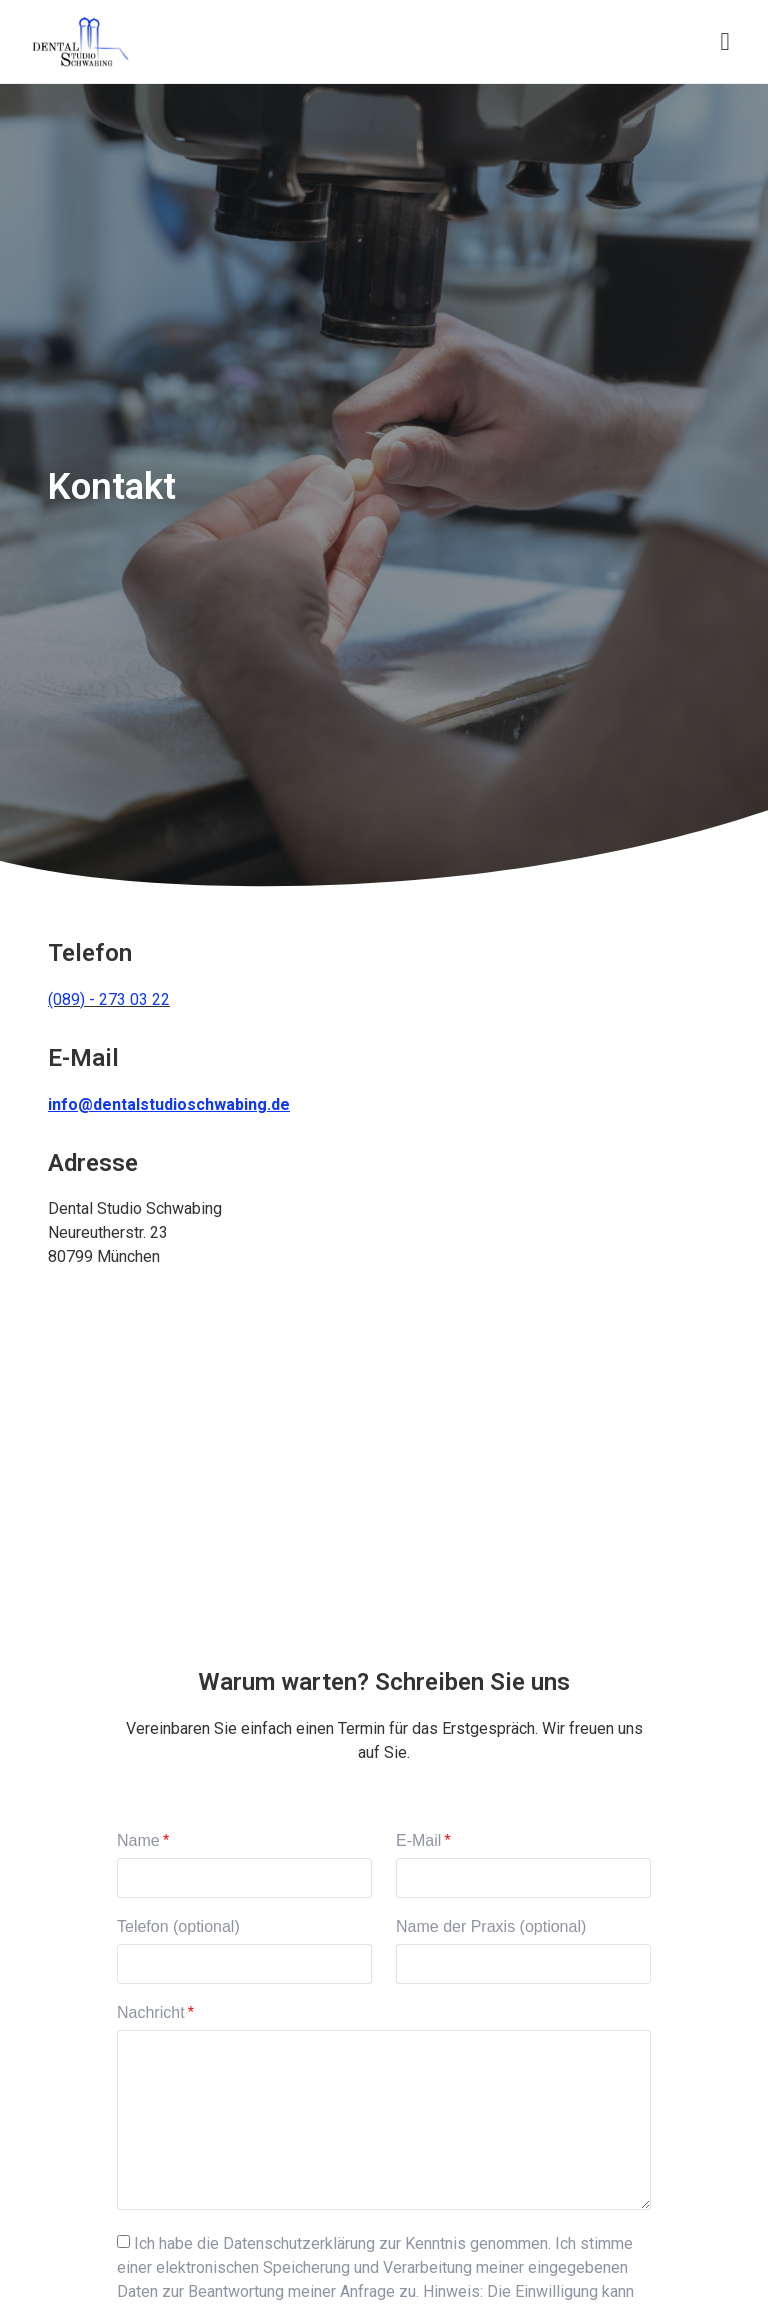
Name (138, 1841)
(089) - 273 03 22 (109, 999)
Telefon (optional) (178, 1927)
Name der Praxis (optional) (491, 1927)
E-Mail (418, 1841)
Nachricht (151, 2013)
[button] (725, 42)
